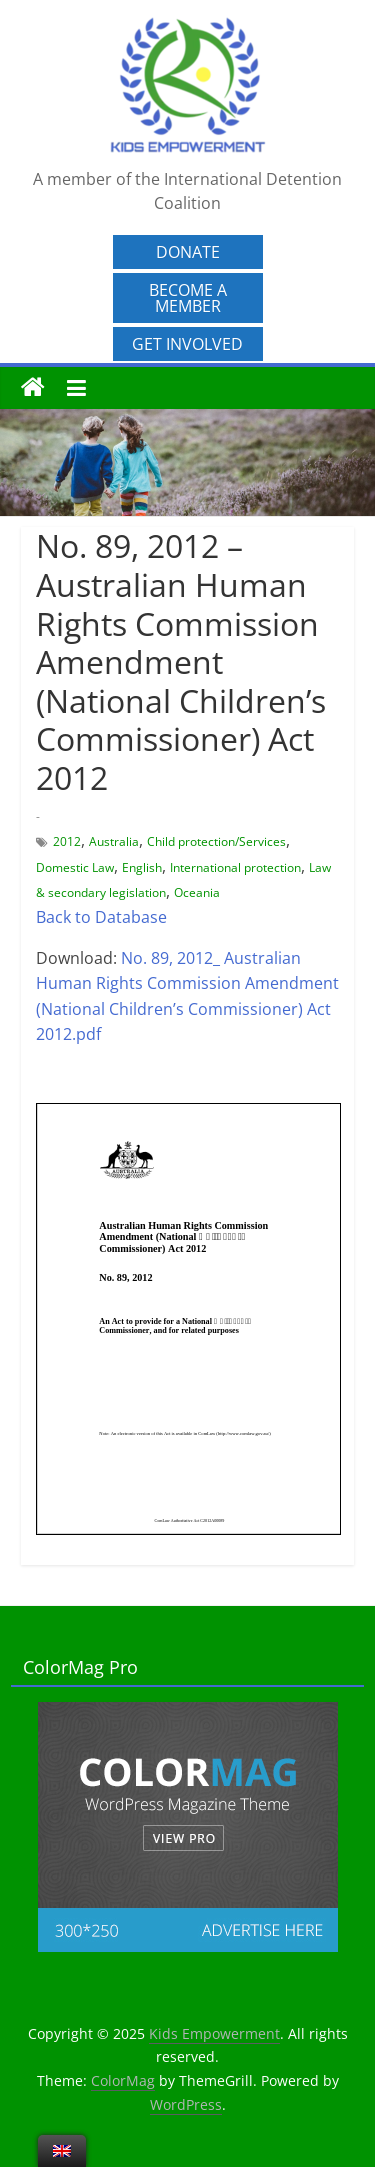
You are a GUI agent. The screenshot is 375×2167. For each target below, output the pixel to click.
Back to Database (101, 917)
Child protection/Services (216, 841)
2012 (67, 841)
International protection (235, 867)
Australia (114, 841)
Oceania (197, 892)
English (142, 867)
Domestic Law (75, 867)
